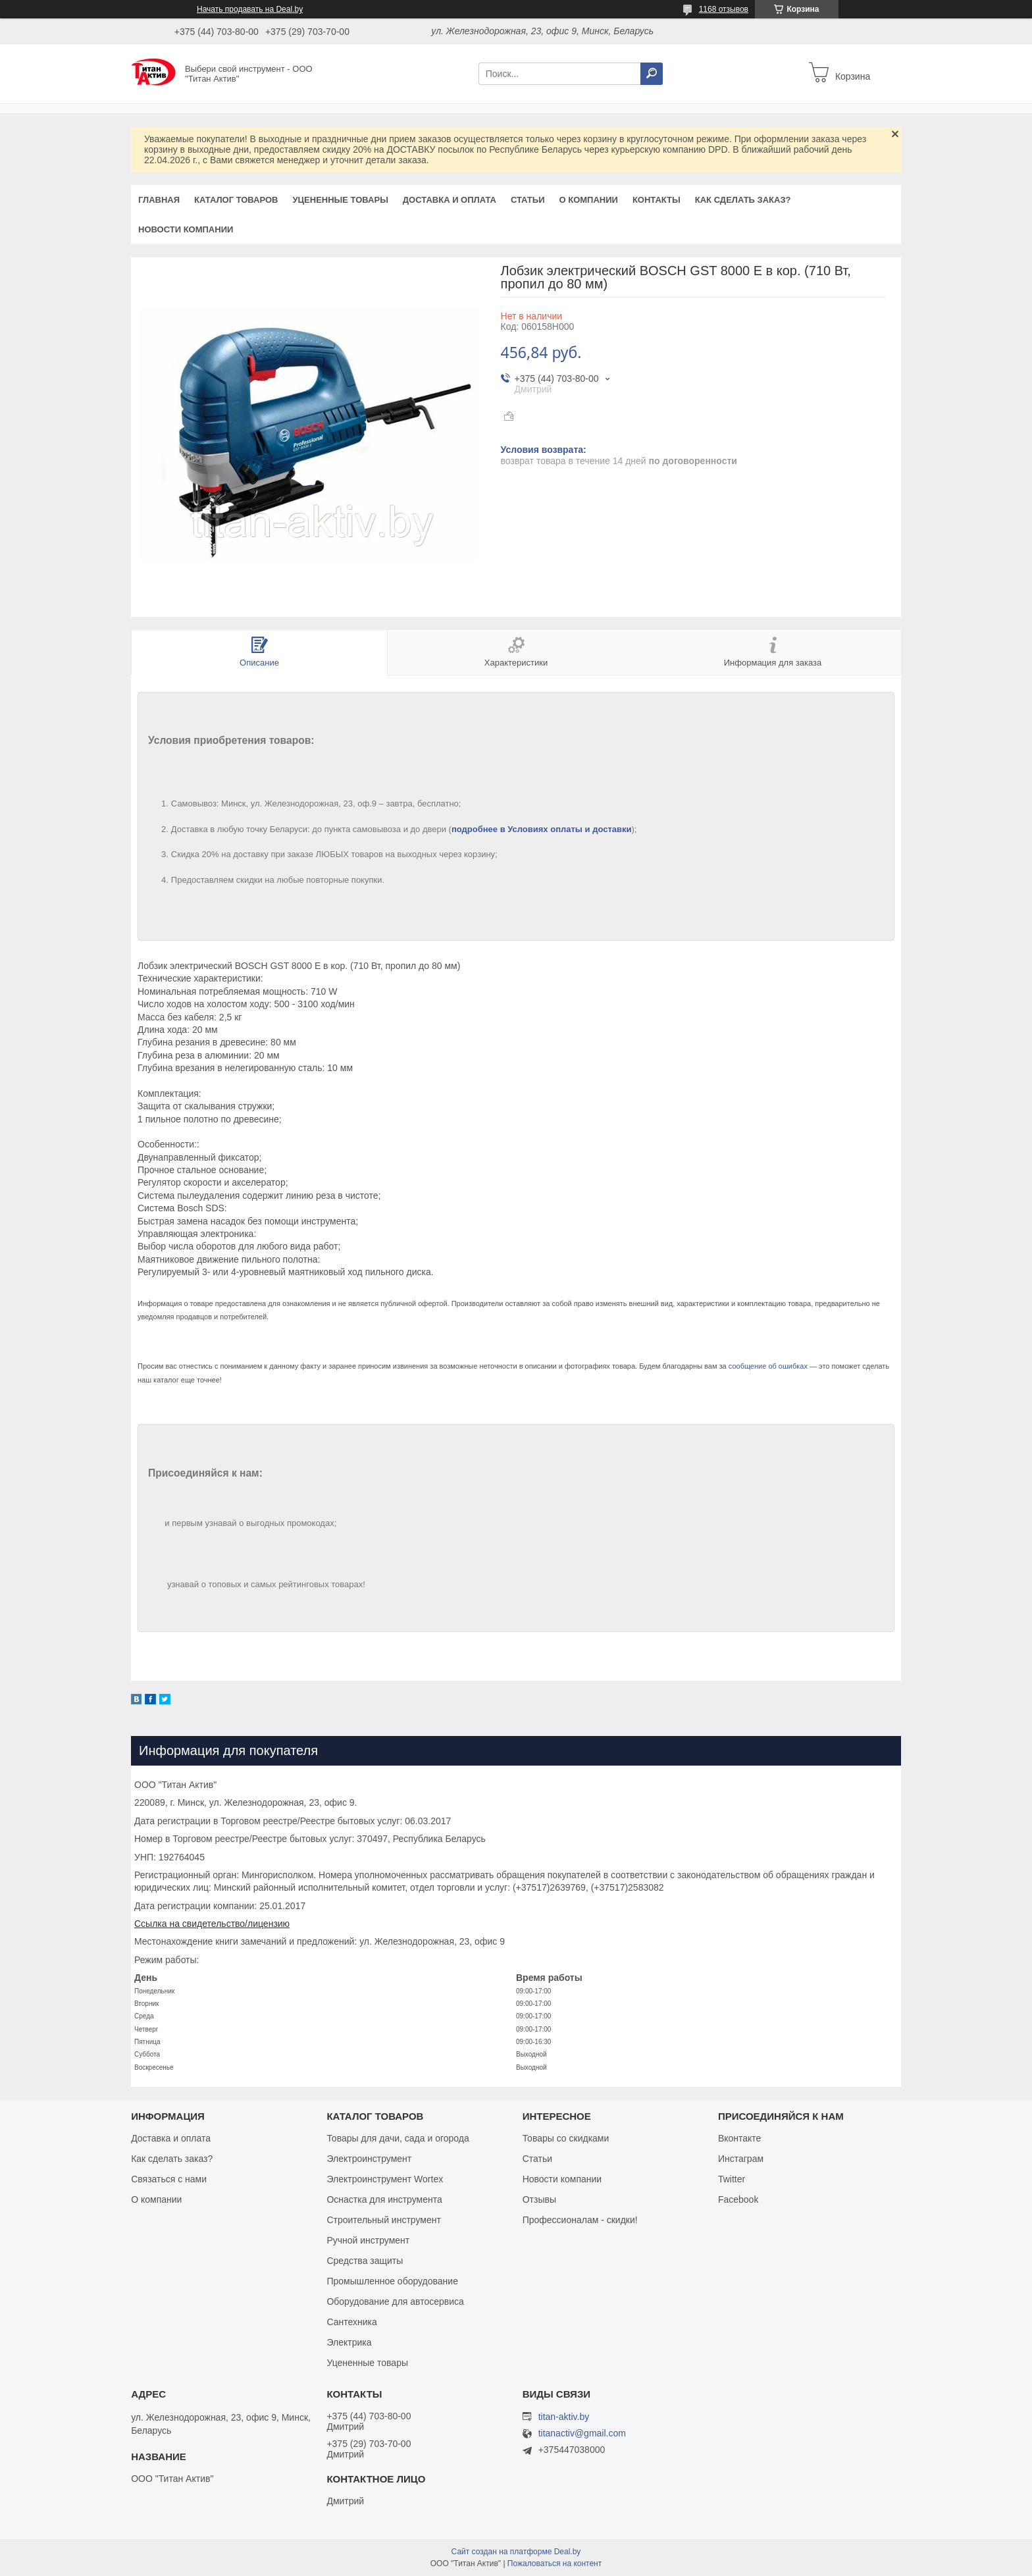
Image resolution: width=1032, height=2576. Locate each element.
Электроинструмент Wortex (384, 2179)
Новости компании (185, 229)
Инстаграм (740, 2158)
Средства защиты (364, 2260)
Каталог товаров (236, 200)
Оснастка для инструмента (384, 2199)
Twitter (731, 2179)
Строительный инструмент (383, 2220)
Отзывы (539, 2199)
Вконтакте (739, 2138)
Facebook (738, 2199)
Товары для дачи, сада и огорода (397, 2138)
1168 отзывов (723, 9)
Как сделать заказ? (743, 200)
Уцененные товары (340, 200)
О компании (588, 200)
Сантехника (351, 2322)
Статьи (528, 200)
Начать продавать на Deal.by (250, 9)
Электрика (348, 2342)
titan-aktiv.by (564, 2416)
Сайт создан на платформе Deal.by (516, 2551)
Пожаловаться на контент (554, 2563)
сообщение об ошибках (768, 1366)
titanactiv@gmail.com (582, 2433)
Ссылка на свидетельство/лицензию (212, 1923)
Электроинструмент (368, 2158)
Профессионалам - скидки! (580, 2220)
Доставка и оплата (449, 200)
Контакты (656, 200)
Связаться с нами (169, 2179)
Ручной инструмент (367, 2240)
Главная (159, 200)
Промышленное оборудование (392, 2281)
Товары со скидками (566, 2138)
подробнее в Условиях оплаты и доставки (542, 829)
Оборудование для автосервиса (395, 2301)
